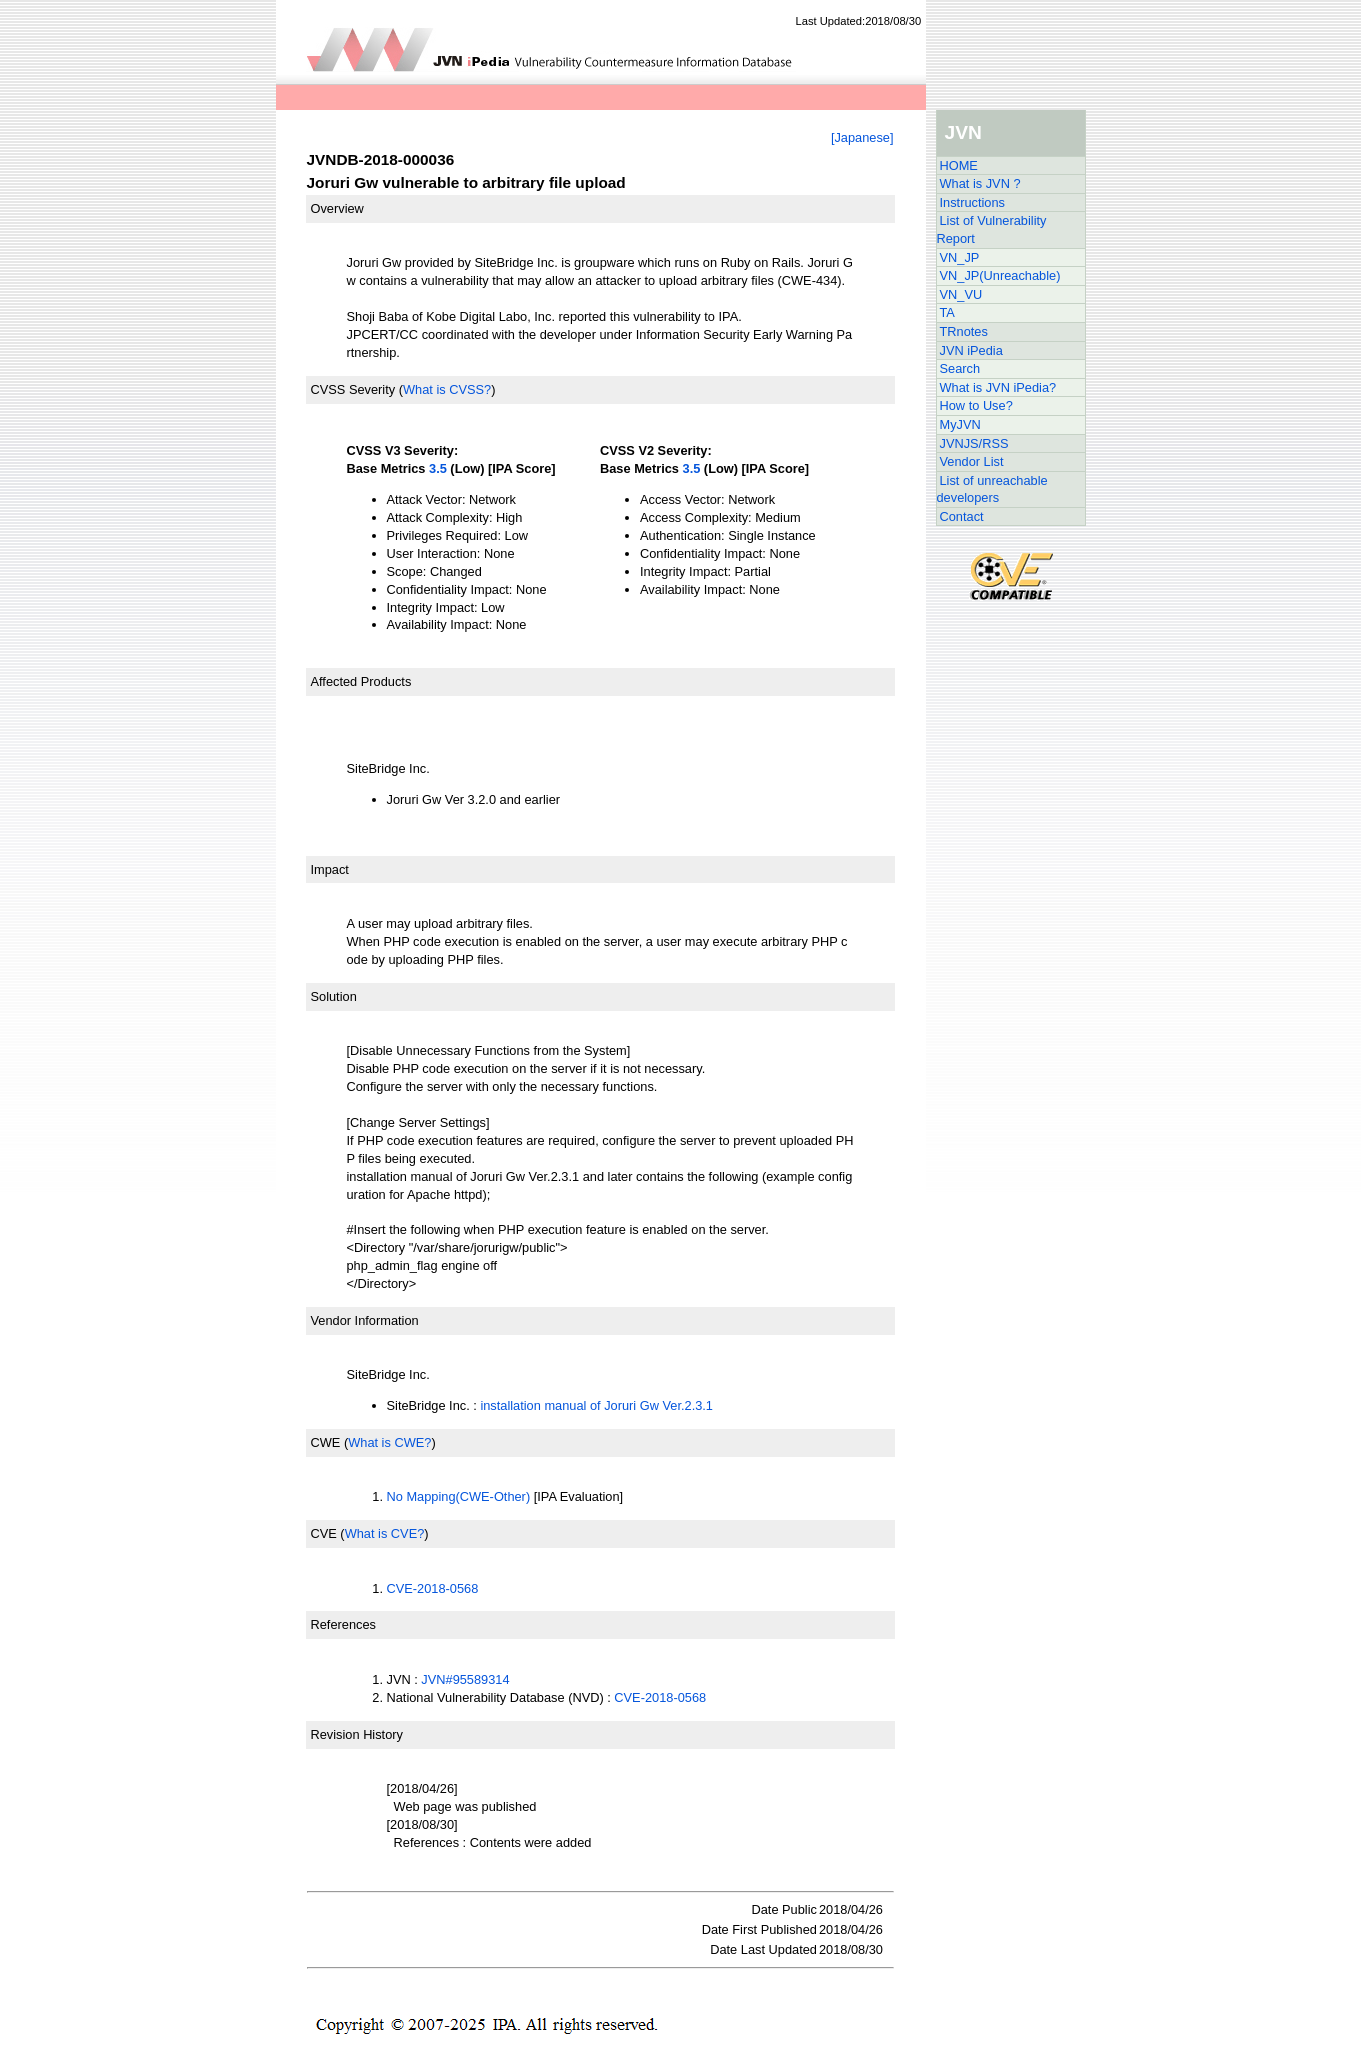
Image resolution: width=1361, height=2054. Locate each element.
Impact (330, 869)
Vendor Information (365, 1320)
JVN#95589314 (465, 1679)
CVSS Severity (353, 389)
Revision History (357, 1734)
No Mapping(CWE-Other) (459, 1496)
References (343, 1624)
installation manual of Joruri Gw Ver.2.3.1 (596, 1405)
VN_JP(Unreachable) (1000, 275)
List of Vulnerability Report (992, 229)
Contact (962, 516)
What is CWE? (389, 1442)
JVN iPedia (971, 350)
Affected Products (361, 681)
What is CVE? (385, 1533)
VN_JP (960, 257)
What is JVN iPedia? (998, 387)
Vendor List (972, 461)
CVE (324, 1533)
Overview (337, 208)
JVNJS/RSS (974, 443)
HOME (959, 165)
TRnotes (964, 331)
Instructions (972, 202)
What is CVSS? (447, 389)
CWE (326, 1442)
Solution (334, 996)
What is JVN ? (980, 183)
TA (947, 312)
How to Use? (976, 405)
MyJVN (960, 424)
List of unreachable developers (992, 489)
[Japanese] (862, 137)
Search (960, 368)
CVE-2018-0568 (433, 1588)
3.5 (438, 468)
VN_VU (961, 294)
